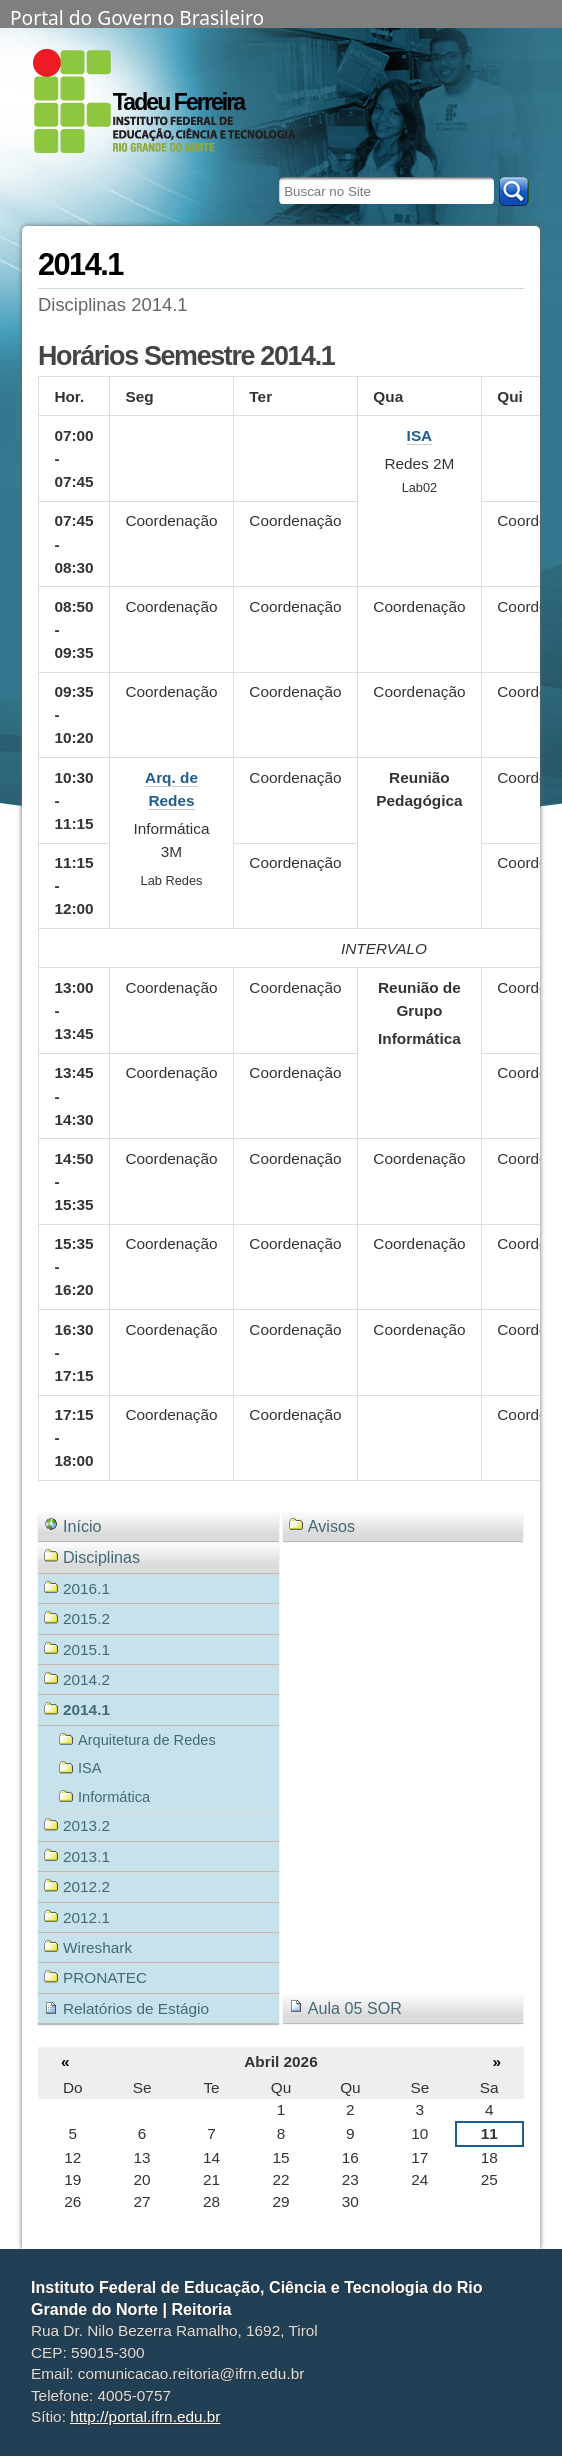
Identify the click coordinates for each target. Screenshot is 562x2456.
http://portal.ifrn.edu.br (145, 2416)
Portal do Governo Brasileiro (137, 16)
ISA (420, 435)
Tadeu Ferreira (178, 102)
